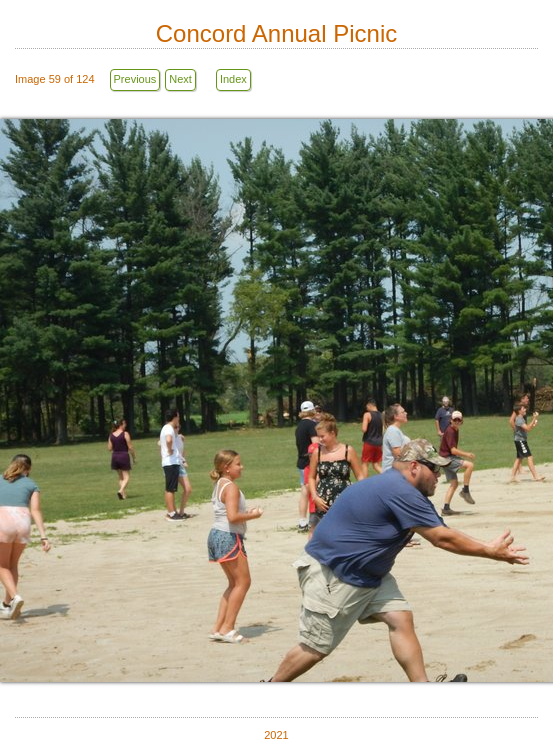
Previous (135, 79)
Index (233, 79)
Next (180, 79)
